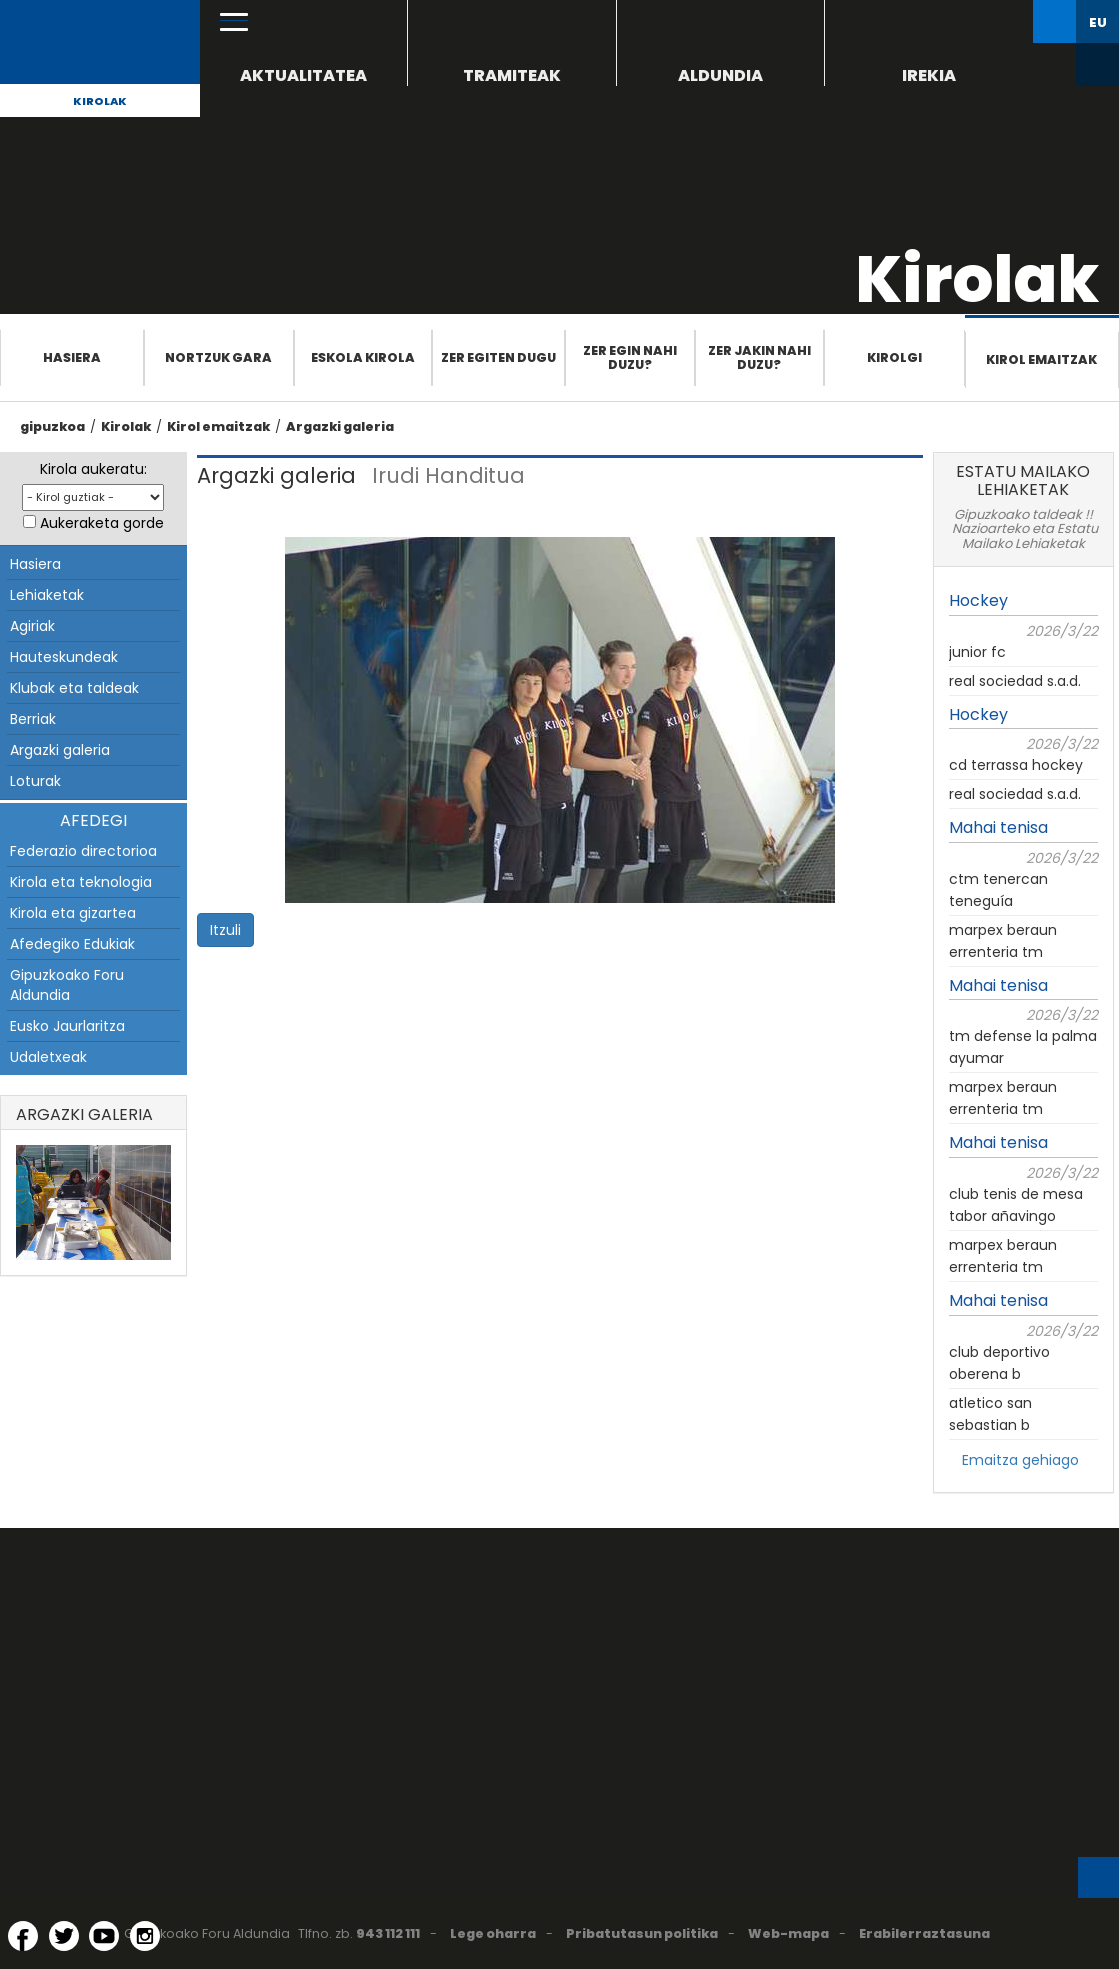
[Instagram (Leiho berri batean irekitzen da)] (145, 1936)
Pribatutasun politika (642, 1933)
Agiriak (32, 626)
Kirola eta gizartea (73, 913)
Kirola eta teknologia (81, 882)
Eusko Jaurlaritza (67, 1026)
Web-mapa (788, 1933)
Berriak (33, 719)
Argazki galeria (340, 426)
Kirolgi (894, 357)
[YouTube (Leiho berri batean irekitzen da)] (104, 1936)
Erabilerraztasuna (924, 1933)
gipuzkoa (52, 426)
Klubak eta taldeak (74, 688)
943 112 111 (388, 1933)
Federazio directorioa (83, 851)
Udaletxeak (48, 1057)
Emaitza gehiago (1020, 1460)
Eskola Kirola (363, 357)
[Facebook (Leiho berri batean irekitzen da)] (23, 1936)
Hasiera (72, 357)
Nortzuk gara (218, 357)
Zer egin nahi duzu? (630, 357)
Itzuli (225, 930)
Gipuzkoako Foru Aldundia (67, 985)
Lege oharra (493, 1933)
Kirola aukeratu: (93, 469)
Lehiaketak (47, 595)
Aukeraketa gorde (102, 523)
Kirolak (100, 101)
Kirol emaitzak (1041, 359)
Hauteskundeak (64, 657)
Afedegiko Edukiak (72, 944)
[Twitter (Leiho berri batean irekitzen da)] (64, 1936)
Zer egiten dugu (498, 357)
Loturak (35, 781)
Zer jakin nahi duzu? (759, 357)
